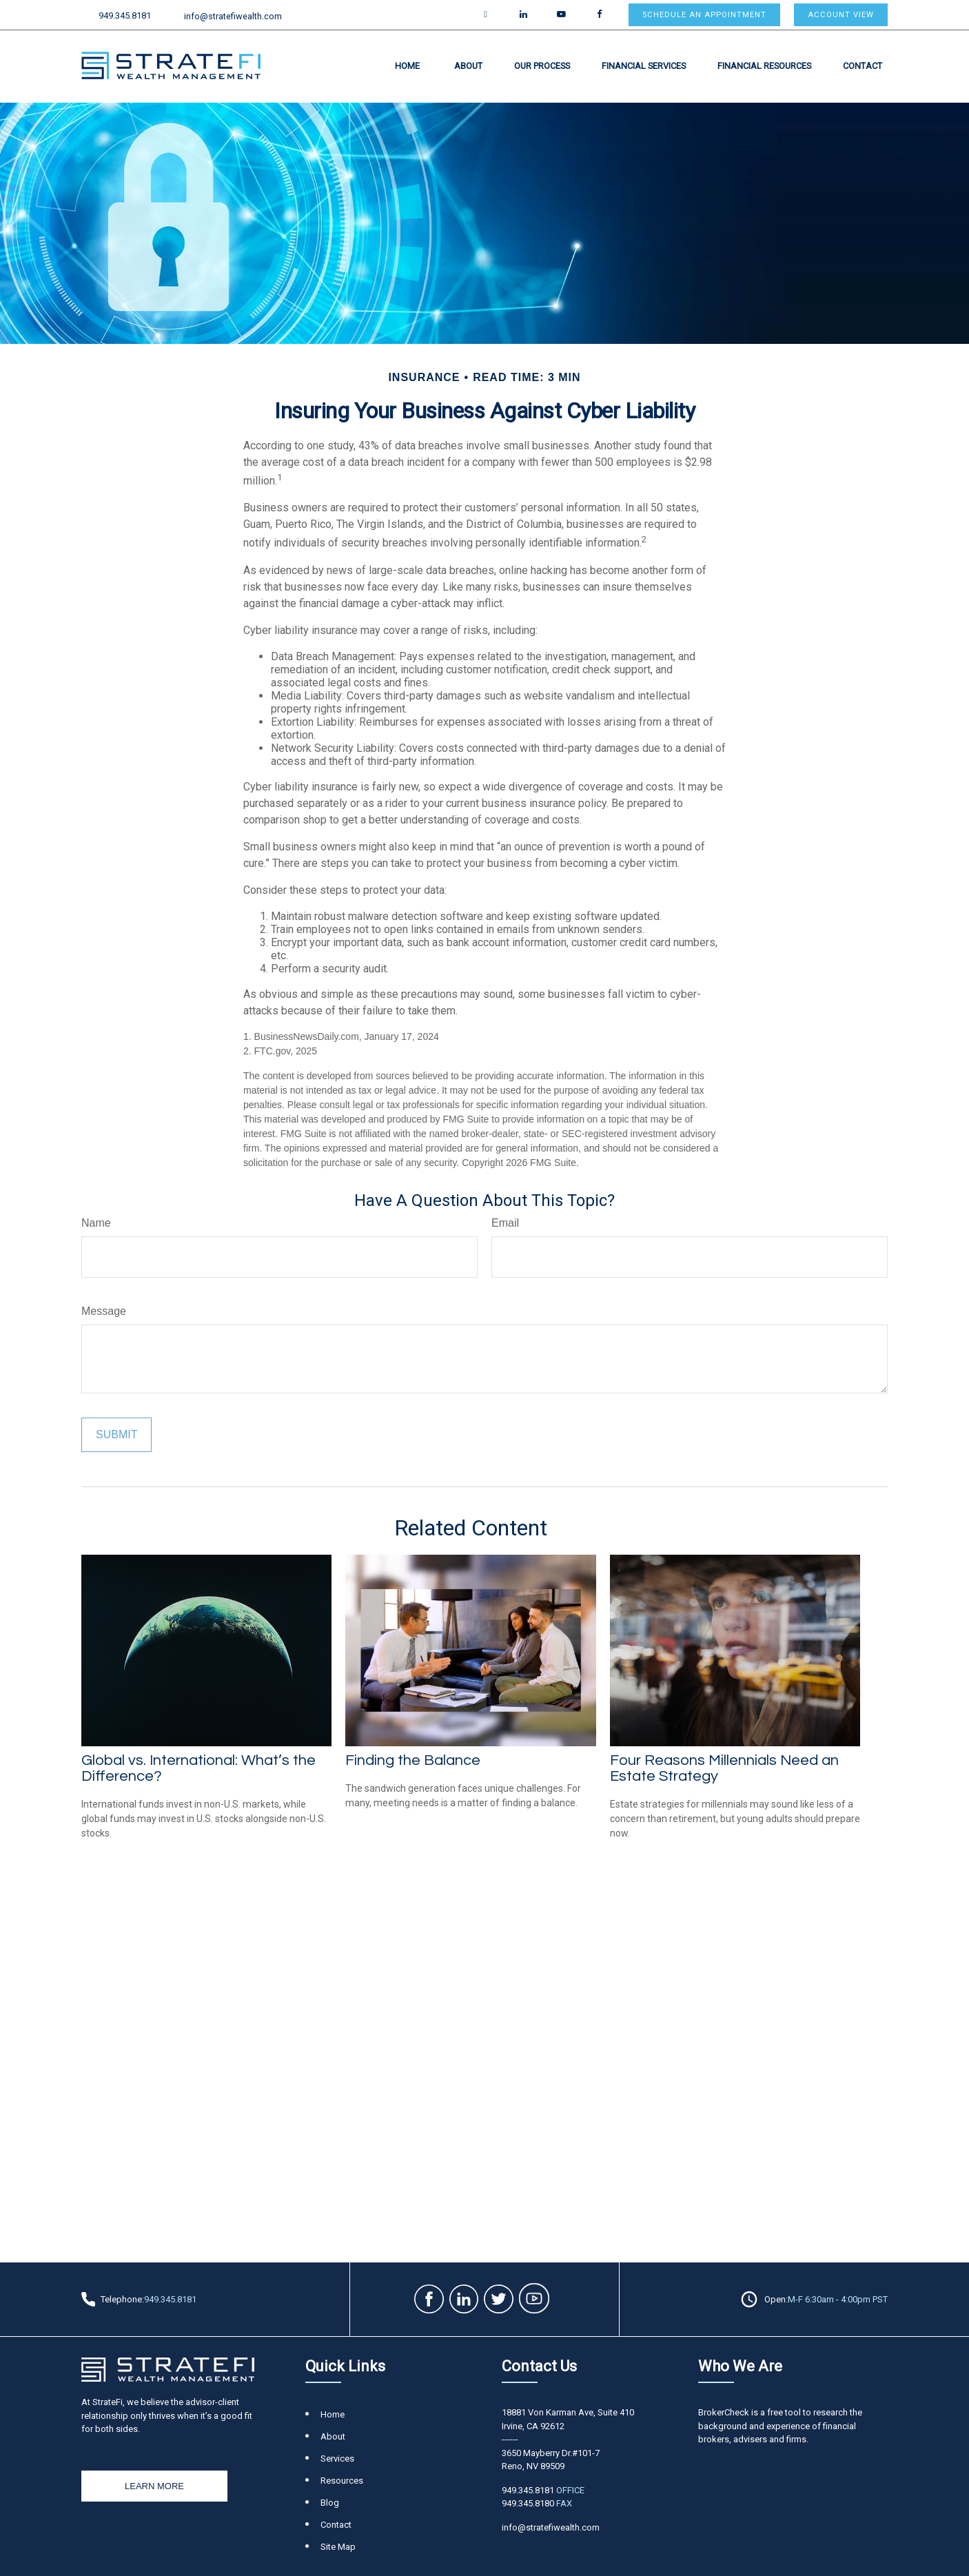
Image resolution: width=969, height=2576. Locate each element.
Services (337, 2458)
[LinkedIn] (523, 14)
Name (96, 1223)
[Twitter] (485, 14)
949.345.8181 (116, 15)
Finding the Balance (412, 1760)
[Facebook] (599, 14)
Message (103, 1311)
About (332, 2436)
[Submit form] (116, 1435)
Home (332, 2414)
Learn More (154, 2486)
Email (505, 1223)
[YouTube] (561, 14)
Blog (329, 2502)
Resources (341, 2480)
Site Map (338, 2547)
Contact (335, 2524)
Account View (841, 14)
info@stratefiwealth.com (225, 16)
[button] (407, 65)
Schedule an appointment (704, 14)
